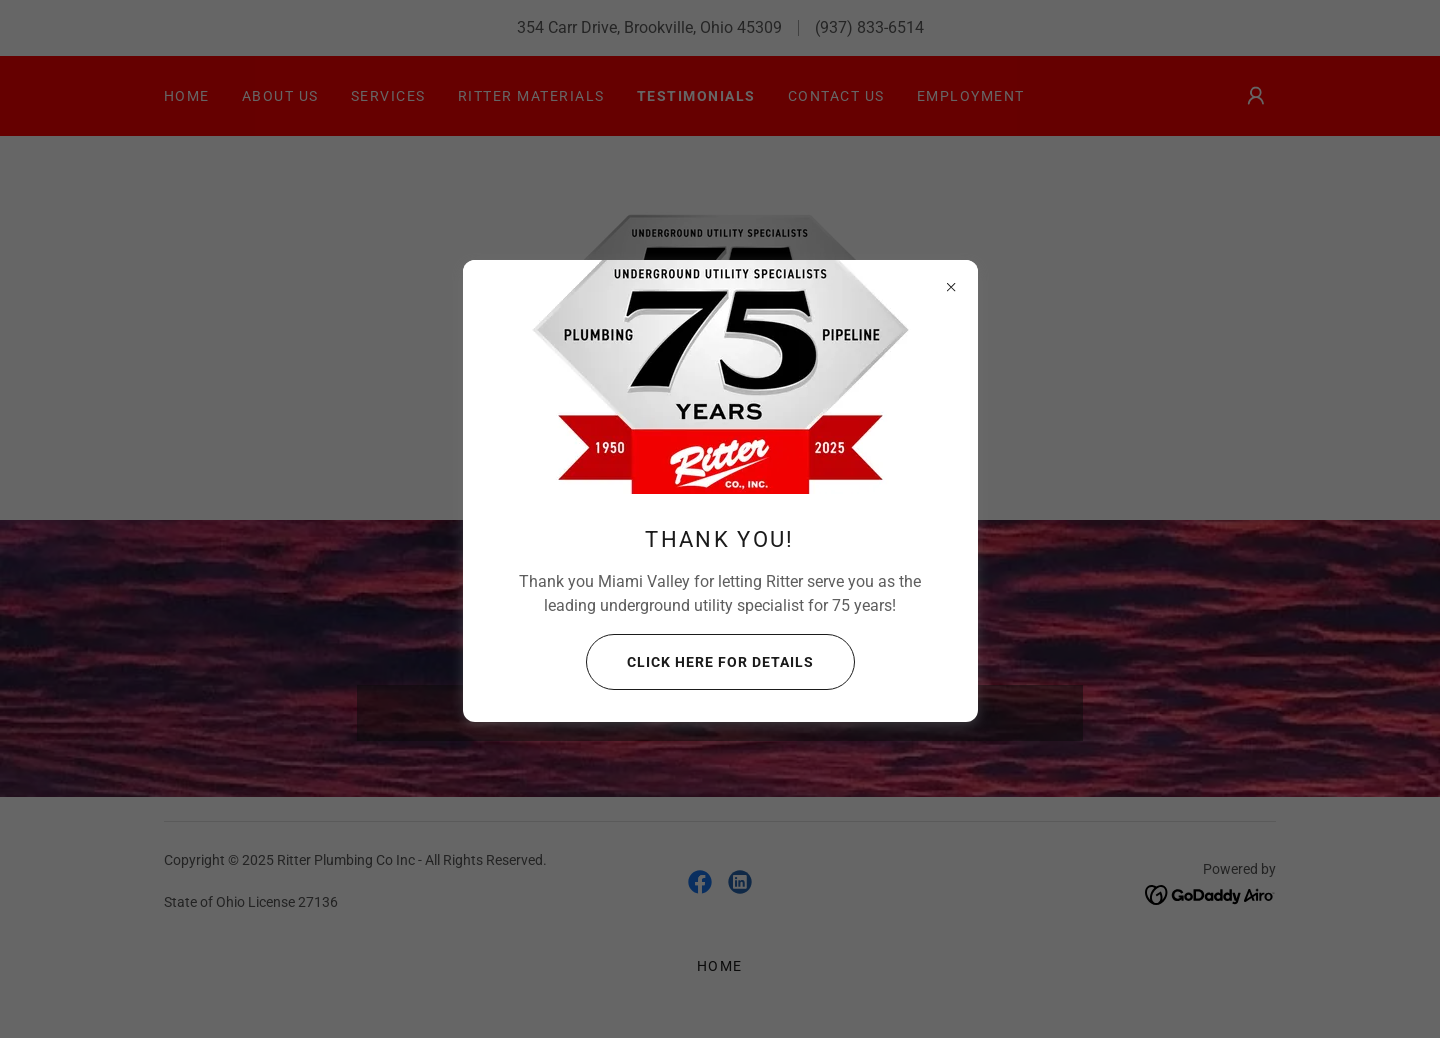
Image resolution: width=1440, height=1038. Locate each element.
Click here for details (700, 662)
